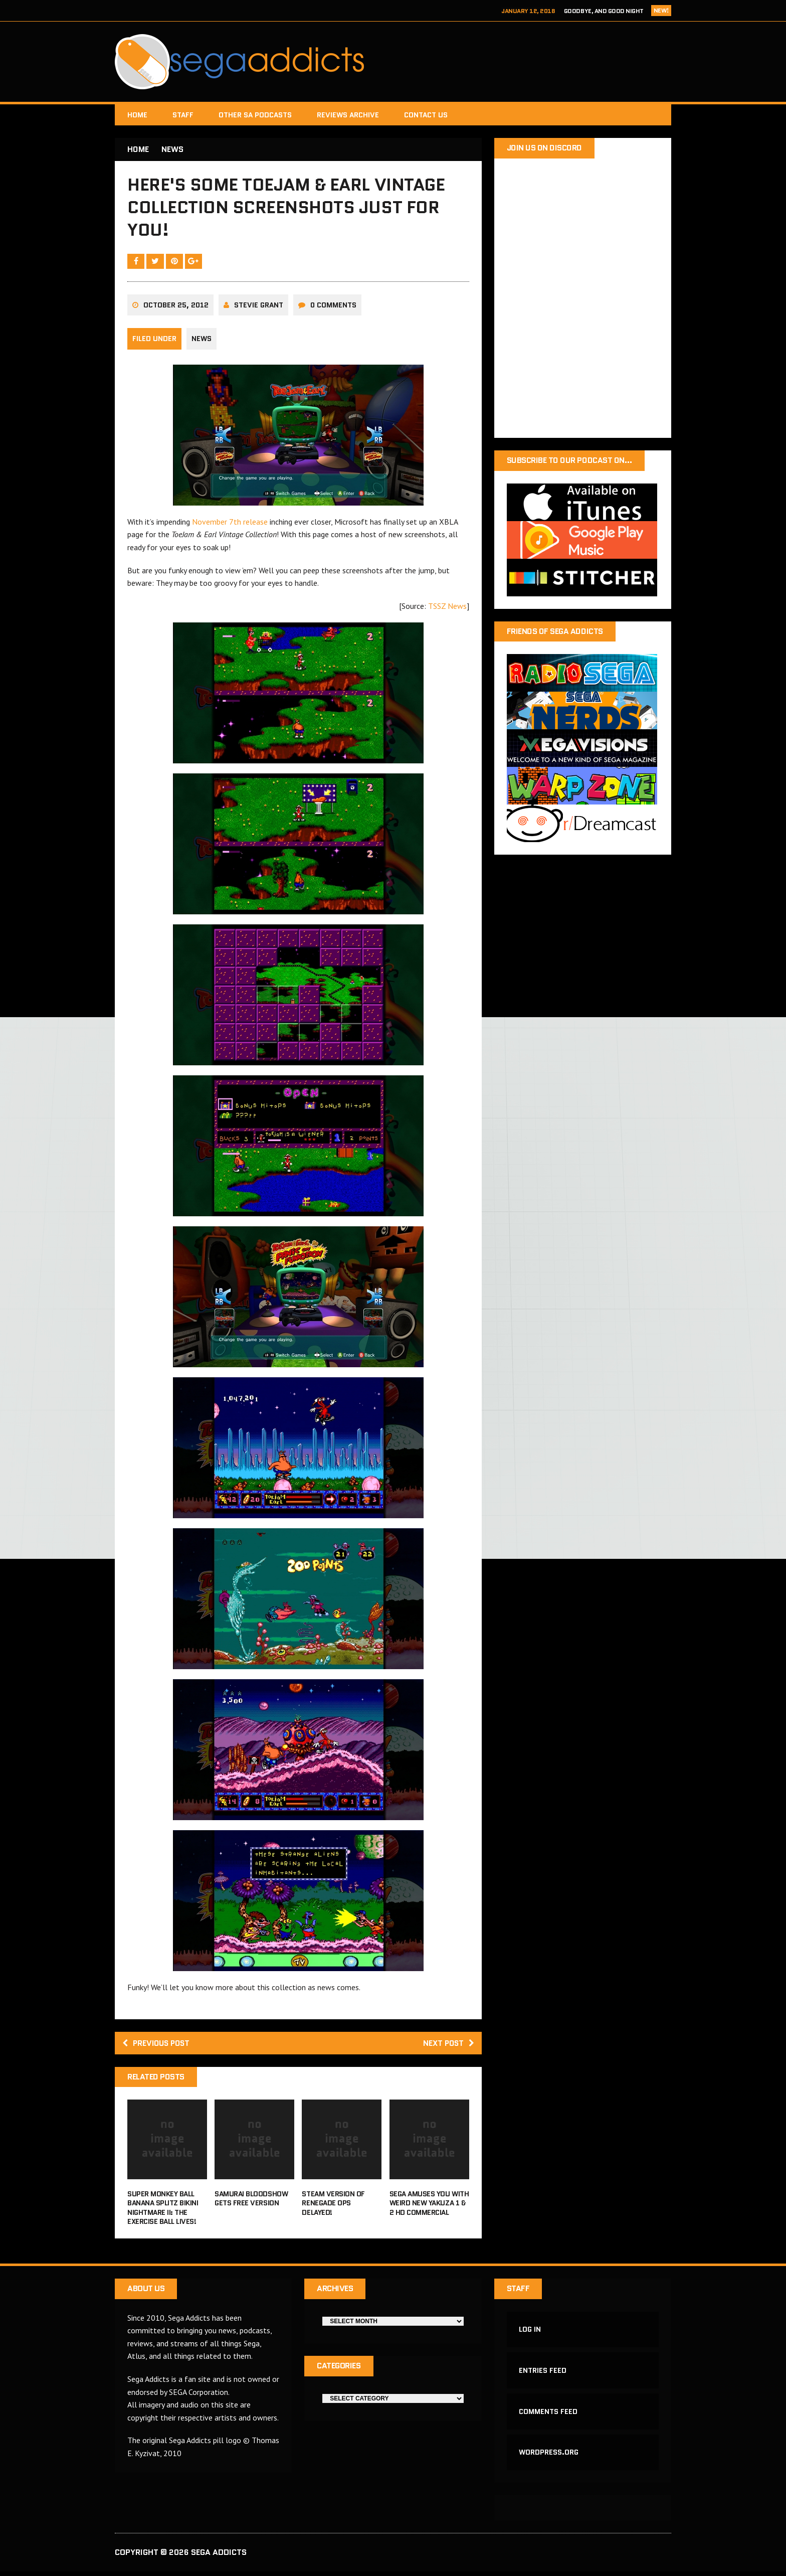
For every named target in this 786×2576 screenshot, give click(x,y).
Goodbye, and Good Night (604, 11)
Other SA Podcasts (255, 115)
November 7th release (230, 524)
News (201, 341)
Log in (530, 2333)
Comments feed (548, 2415)
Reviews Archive (348, 115)
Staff (182, 115)
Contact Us (426, 115)
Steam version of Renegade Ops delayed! (333, 2206)
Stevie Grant (258, 307)
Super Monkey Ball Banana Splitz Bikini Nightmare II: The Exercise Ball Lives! (162, 2210)
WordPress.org (549, 2457)
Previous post (157, 2045)
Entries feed (543, 2374)
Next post (447, 2045)
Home (137, 115)
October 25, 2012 (176, 307)
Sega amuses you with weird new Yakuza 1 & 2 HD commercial (429, 2206)
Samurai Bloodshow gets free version (251, 2201)
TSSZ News (447, 608)
